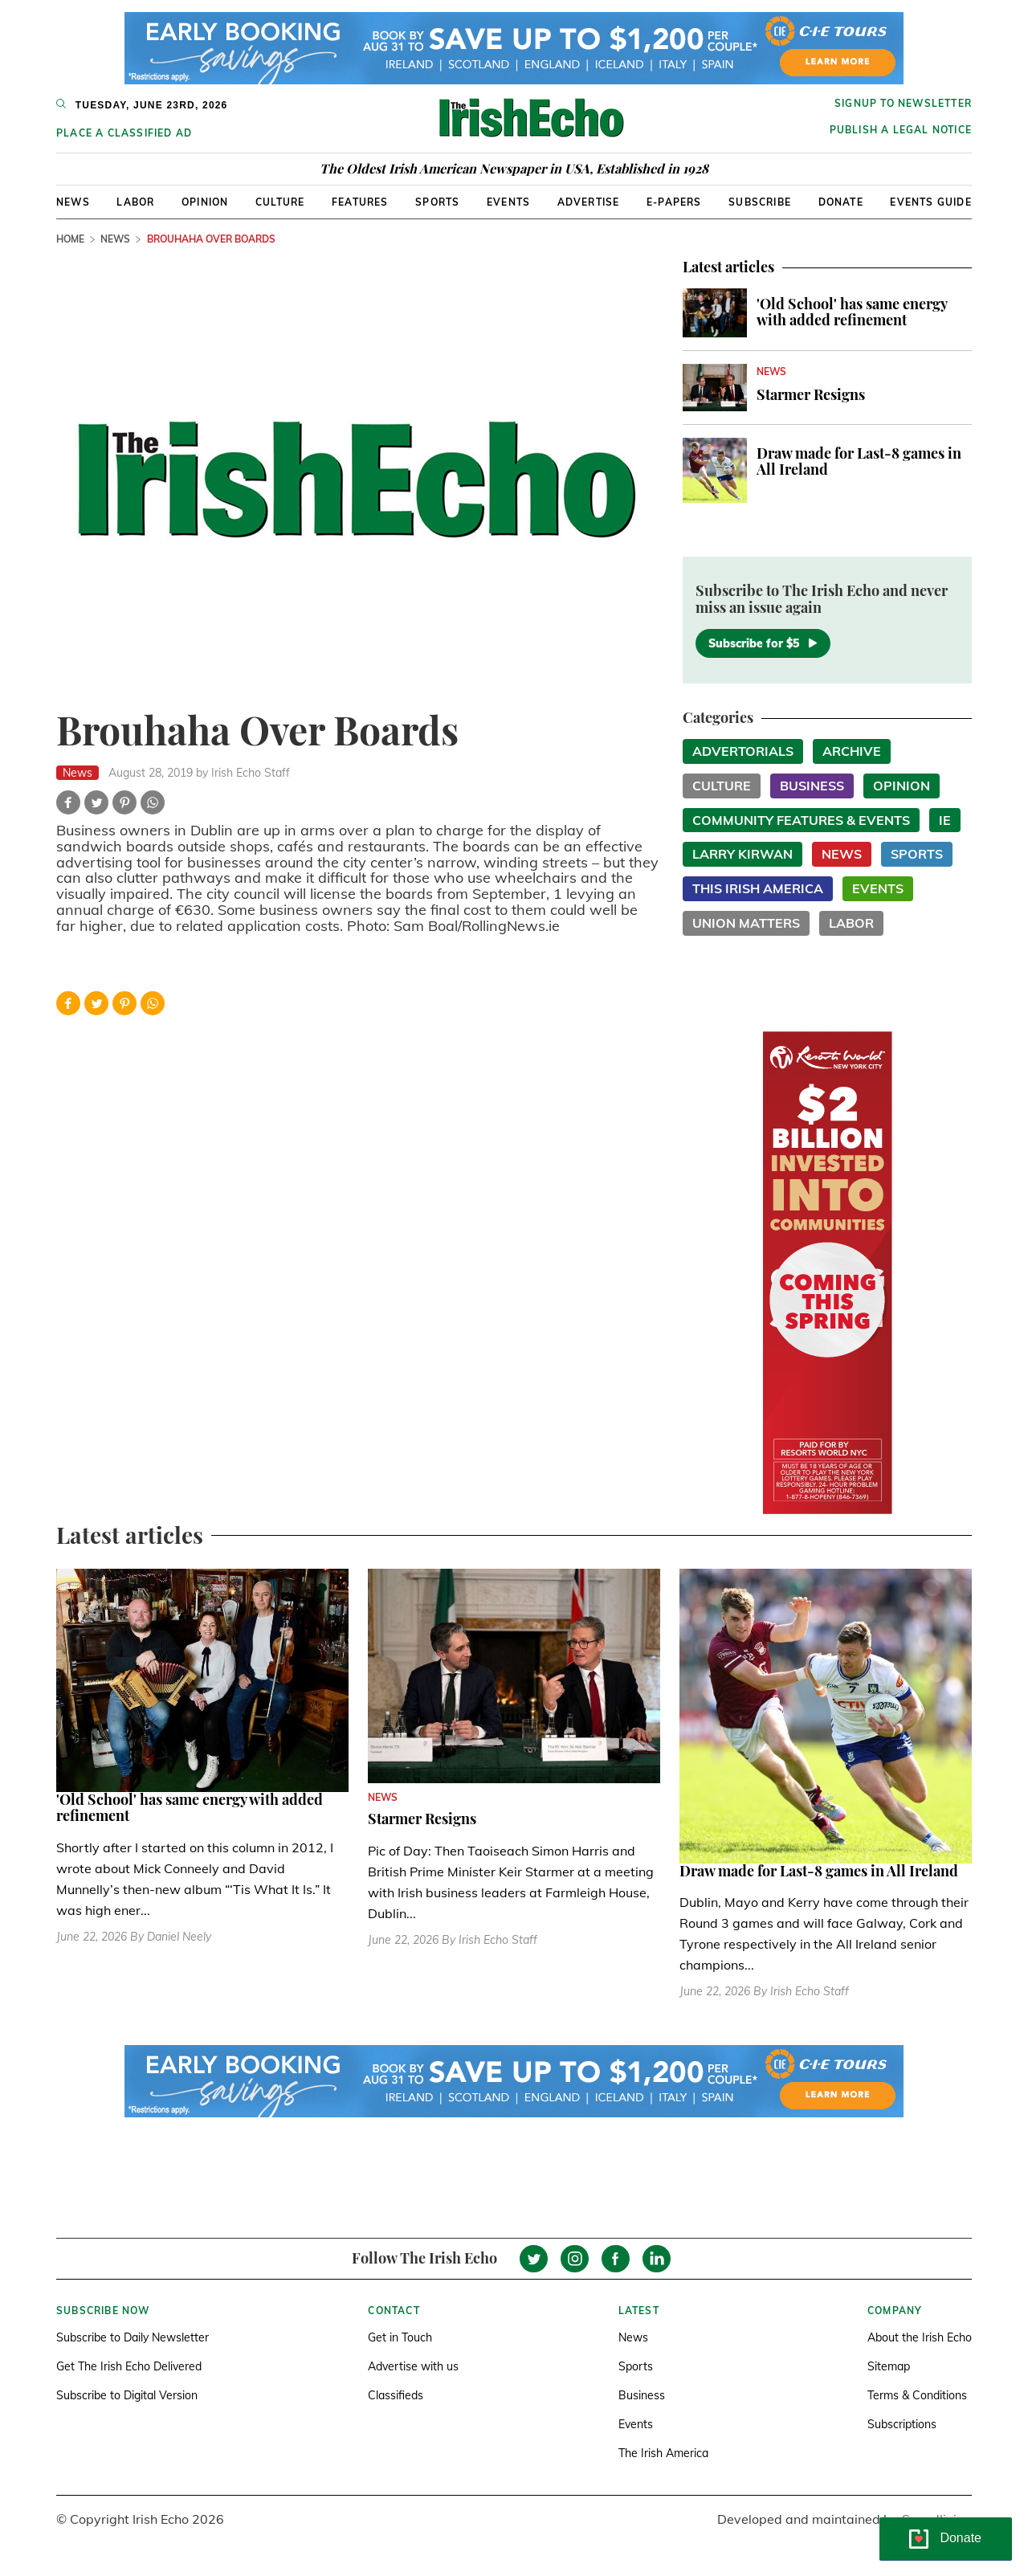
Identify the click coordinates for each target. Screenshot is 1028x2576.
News (73, 202)
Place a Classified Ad (124, 133)
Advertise (588, 202)
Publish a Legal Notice (901, 130)
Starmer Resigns (811, 394)
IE (945, 820)
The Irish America (663, 2453)
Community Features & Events (801, 820)
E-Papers (674, 202)
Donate (840, 202)
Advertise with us (413, 2366)
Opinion (205, 202)
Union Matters (746, 923)
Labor (135, 202)
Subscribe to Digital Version (127, 2395)
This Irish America (757, 888)
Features (360, 202)
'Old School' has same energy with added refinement (852, 311)
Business (812, 786)
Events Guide (930, 202)
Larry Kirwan (742, 854)
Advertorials (742, 751)
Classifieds (395, 2395)
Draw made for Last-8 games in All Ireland (859, 461)
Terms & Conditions (917, 2395)
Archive (851, 751)
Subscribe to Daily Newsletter (132, 2337)
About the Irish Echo (919, 2337)
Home (70, 239)
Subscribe (759, 202)
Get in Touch (400, 2337)
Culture (279, 202)
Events (508, 202)
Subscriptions (901, 2424)
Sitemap (888, 2366)
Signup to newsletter (903, 103)
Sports (437, 202)
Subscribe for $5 (763, 643)
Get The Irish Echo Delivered (129, 2366)
